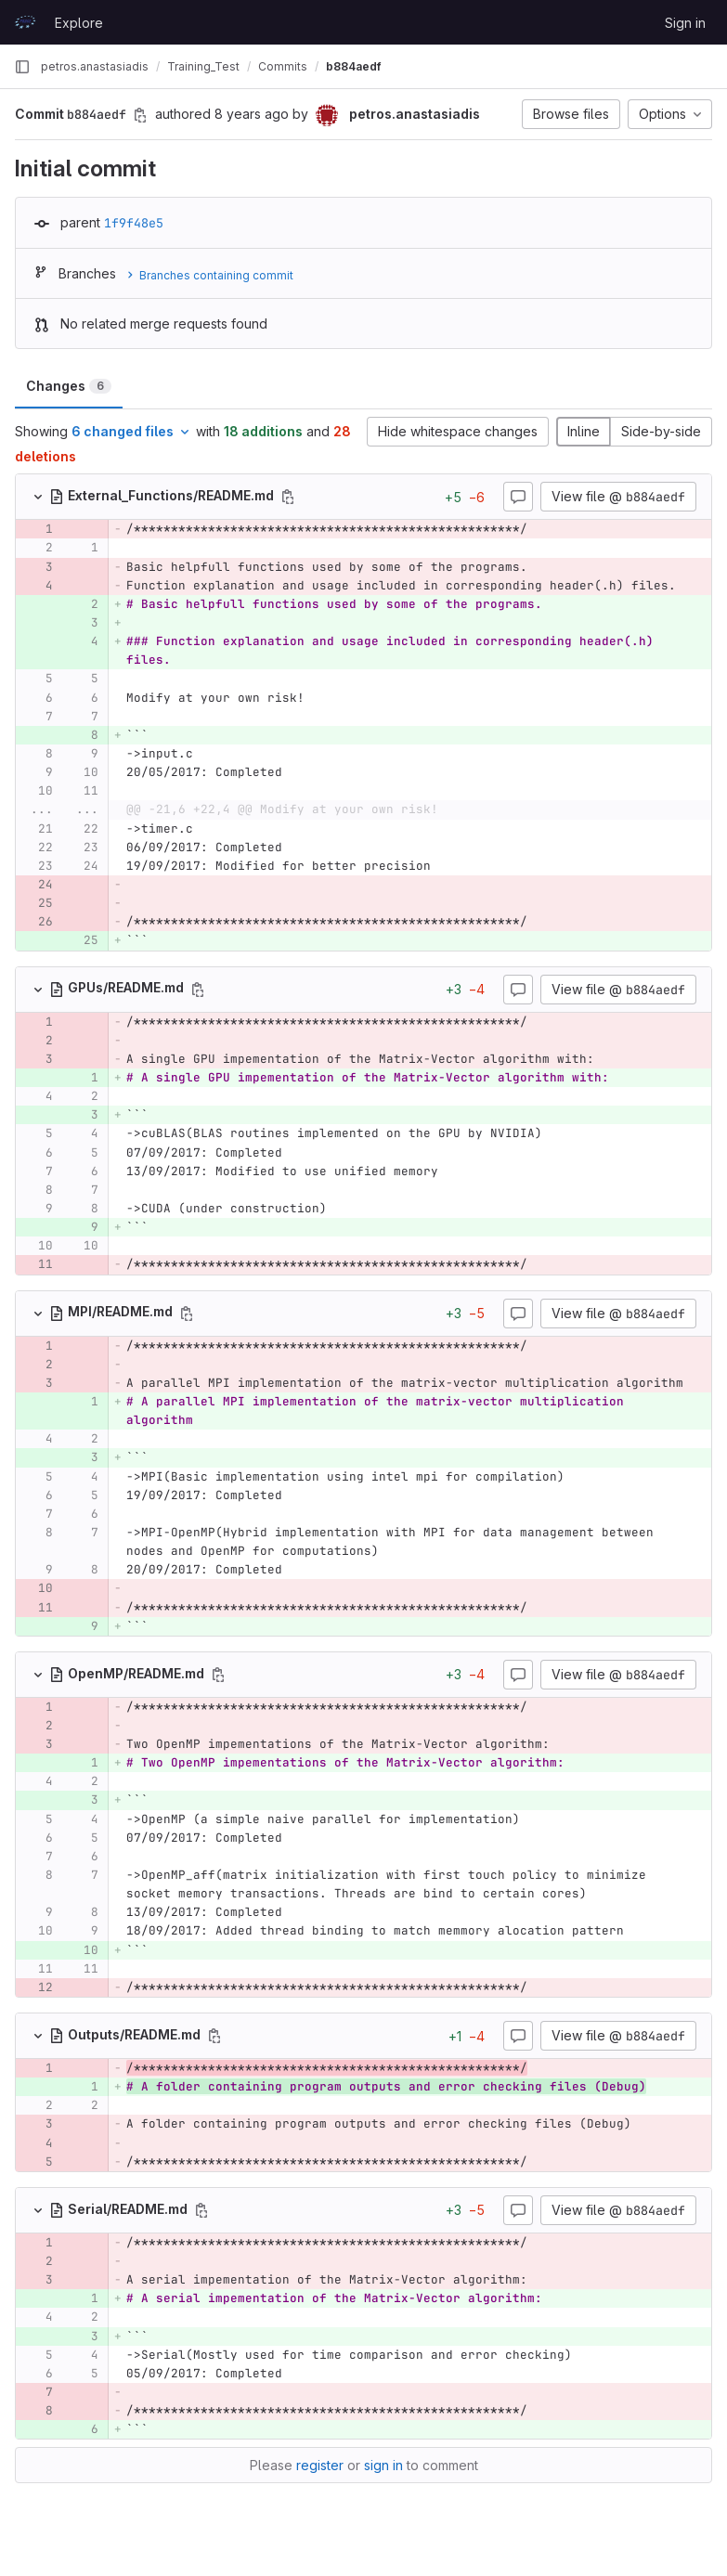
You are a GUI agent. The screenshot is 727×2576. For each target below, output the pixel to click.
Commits (282, 66)
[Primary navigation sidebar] (22, 67)
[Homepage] (25, 22)
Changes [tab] (68, 386)
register (320, 2465)
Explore (79, 23)
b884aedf (353, 66)
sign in (383, 2465)
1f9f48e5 (133, 222)
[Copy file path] (288, 496)
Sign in (685, 23)
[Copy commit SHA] (140, 115)
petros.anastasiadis (95, 66)
